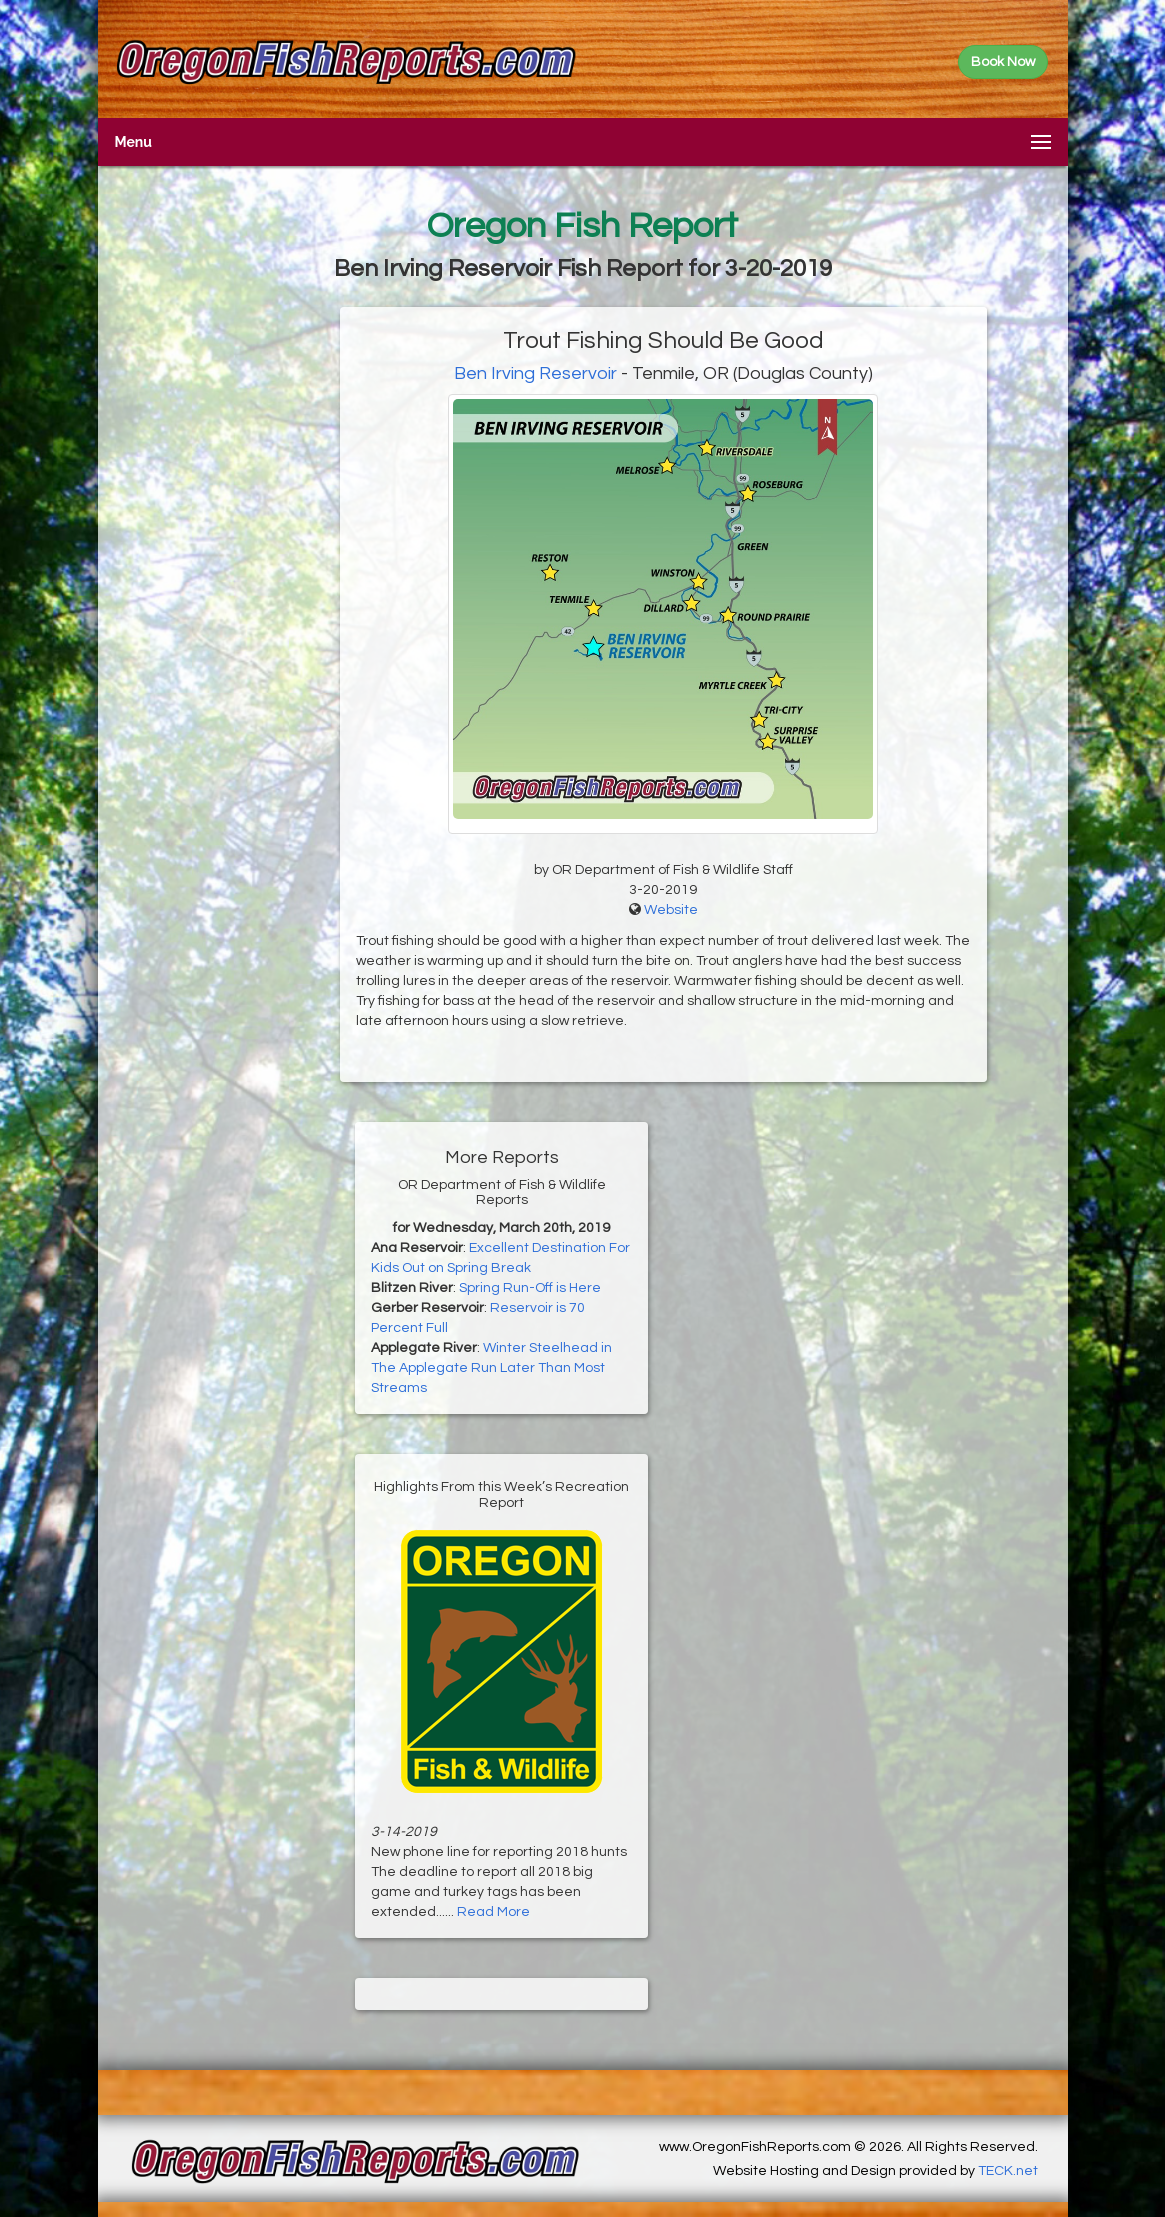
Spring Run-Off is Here (530, 1288)
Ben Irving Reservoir (535, 373)
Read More (493, 1912)
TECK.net (1008, 2171)
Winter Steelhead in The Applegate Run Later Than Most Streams (491, 1368)
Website (671, 910)
